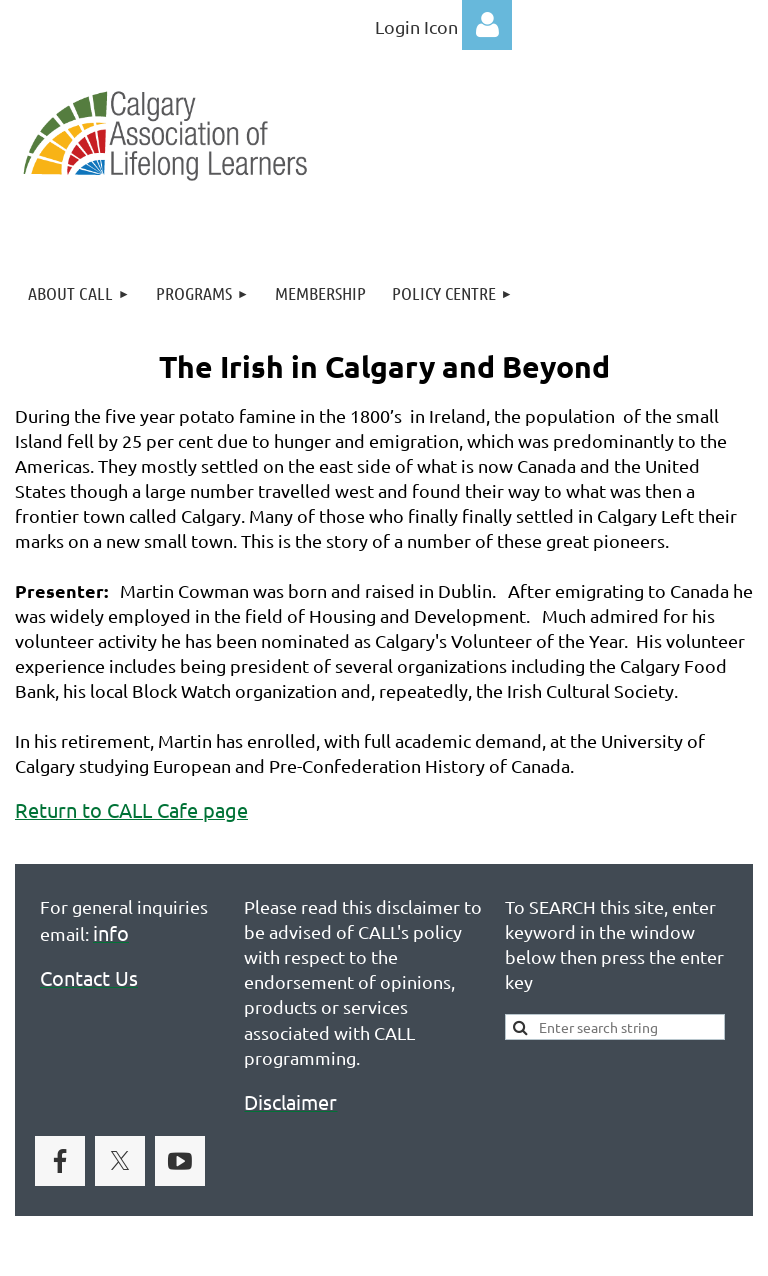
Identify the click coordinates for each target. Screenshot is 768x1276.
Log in (487, 25)
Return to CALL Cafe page (131, 809)
